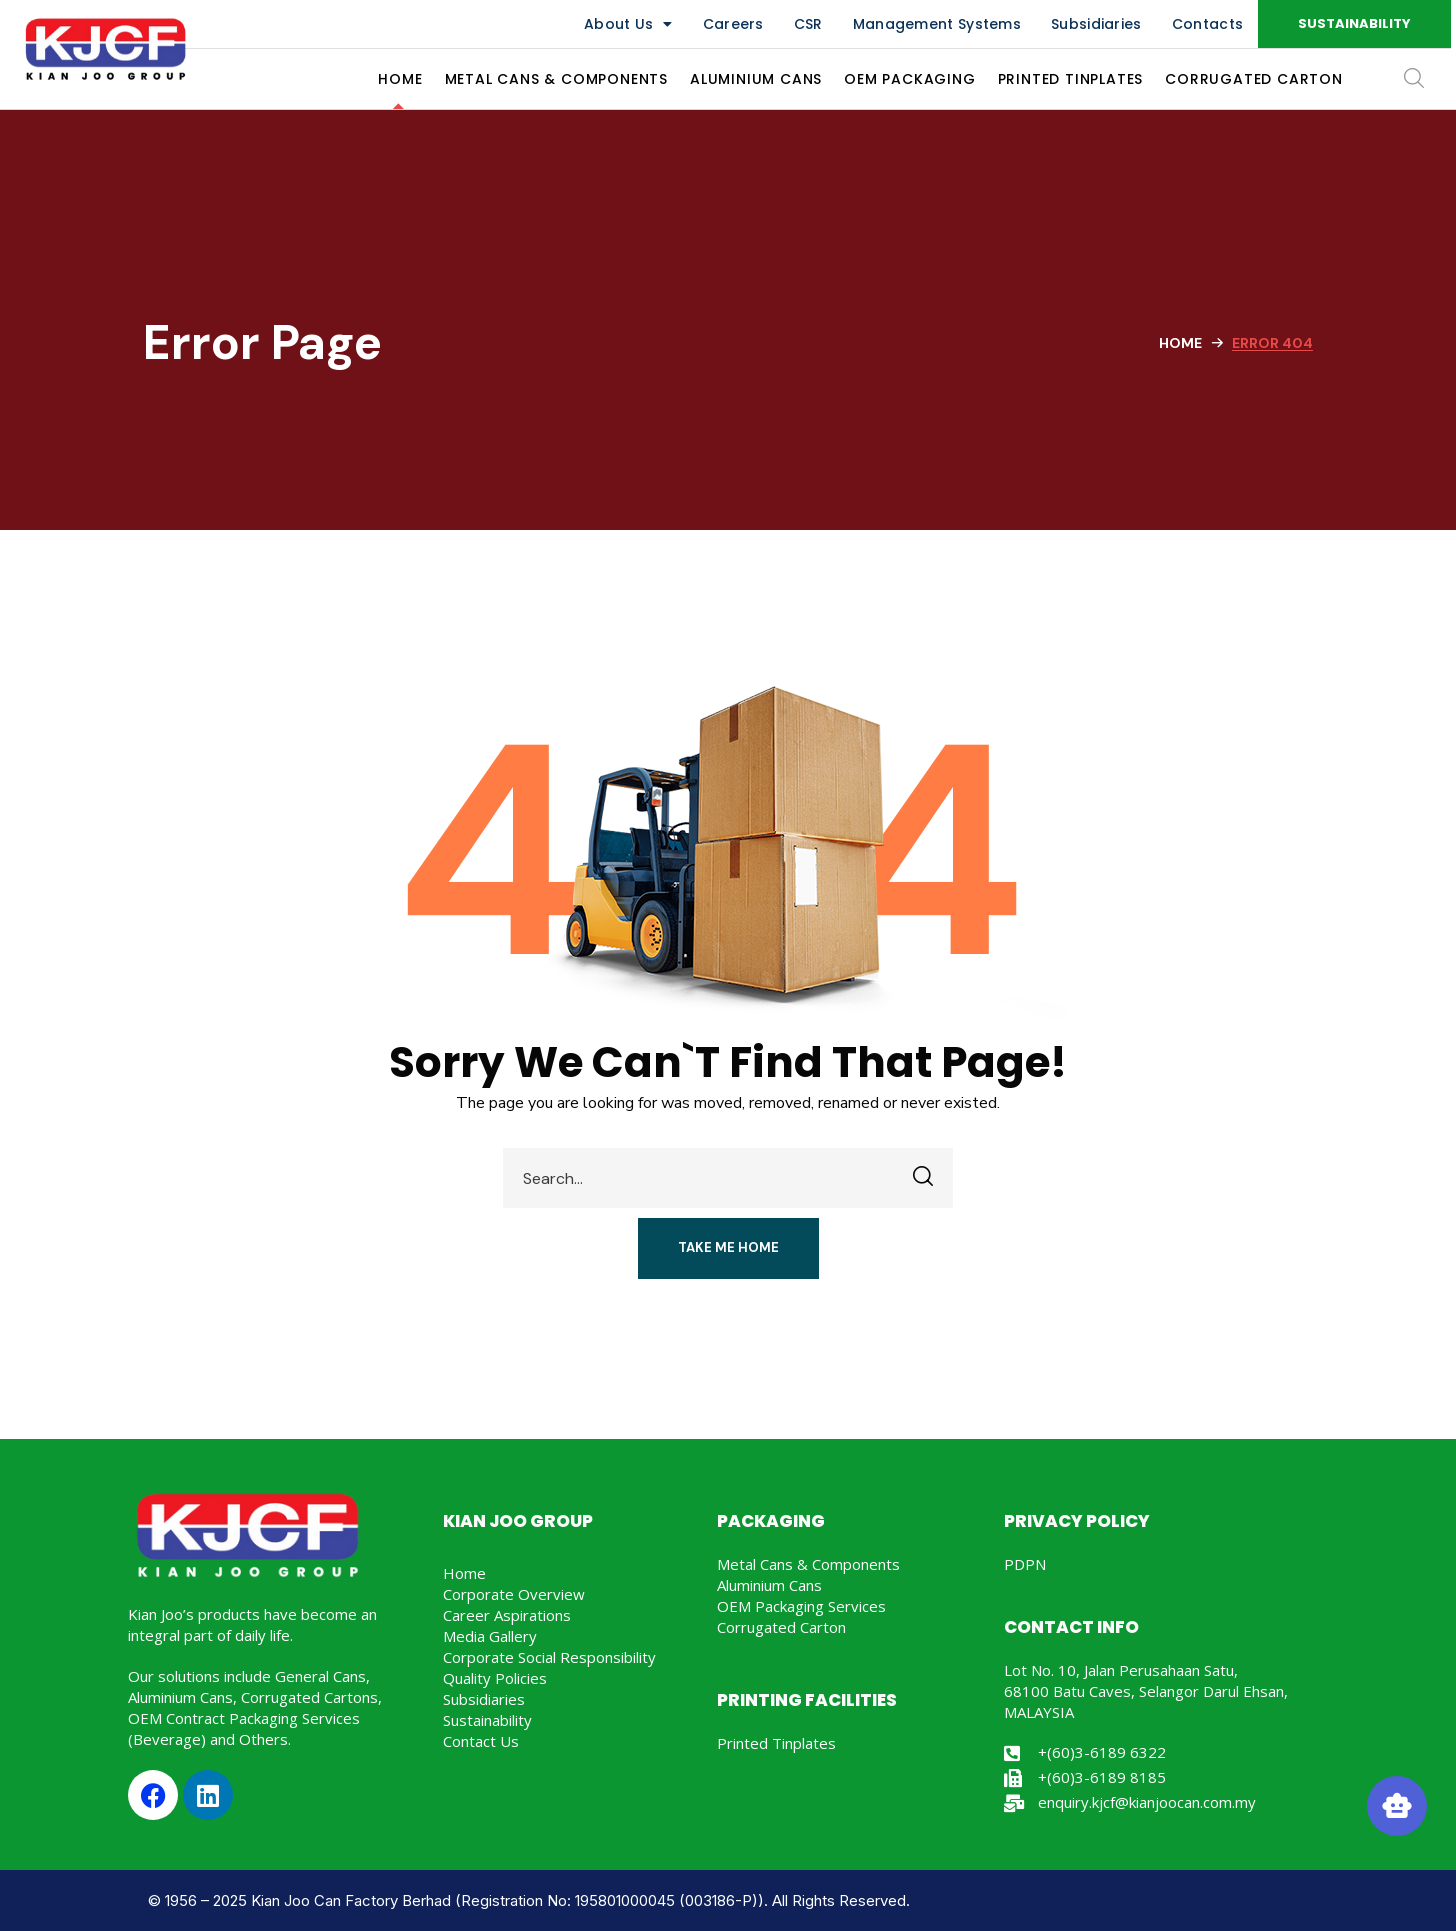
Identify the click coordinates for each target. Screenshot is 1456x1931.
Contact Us (481, 1741)
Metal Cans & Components (808, 1564)
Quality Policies (495, 1678)
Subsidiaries (1096, 24)
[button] (1354, 24)
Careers (733, 24)
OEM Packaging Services (801, 1606)
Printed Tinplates (776, 1743)
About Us (628, 24)
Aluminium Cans (769, 1585)
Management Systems (937, 24)
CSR (808, 24)
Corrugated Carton (781, 1627)
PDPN (1025, 1564)
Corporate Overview (514, 1594)
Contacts (1207, 24)
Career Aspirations (507, 1615)
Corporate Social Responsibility (549, 1657)
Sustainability (487, 1720)
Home (1180, 343)
